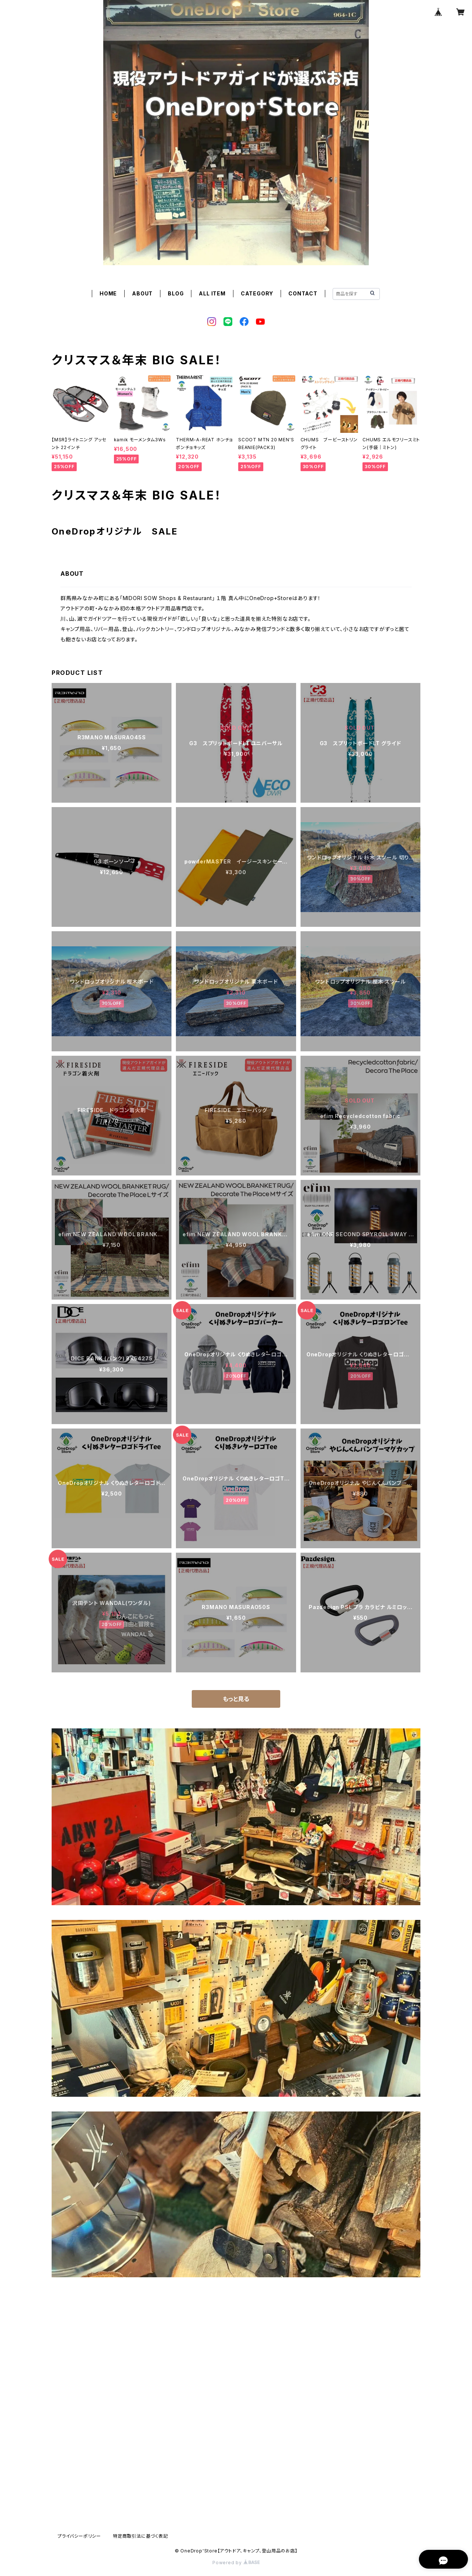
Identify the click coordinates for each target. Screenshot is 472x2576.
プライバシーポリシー (79, 2536)
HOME (108, 293)
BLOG (176, 293)
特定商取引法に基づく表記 (140, 2536)
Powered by (236, 2562)
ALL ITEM (212, 293)
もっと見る (236, 1699)
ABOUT (142, 293)
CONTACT (302, 293)
